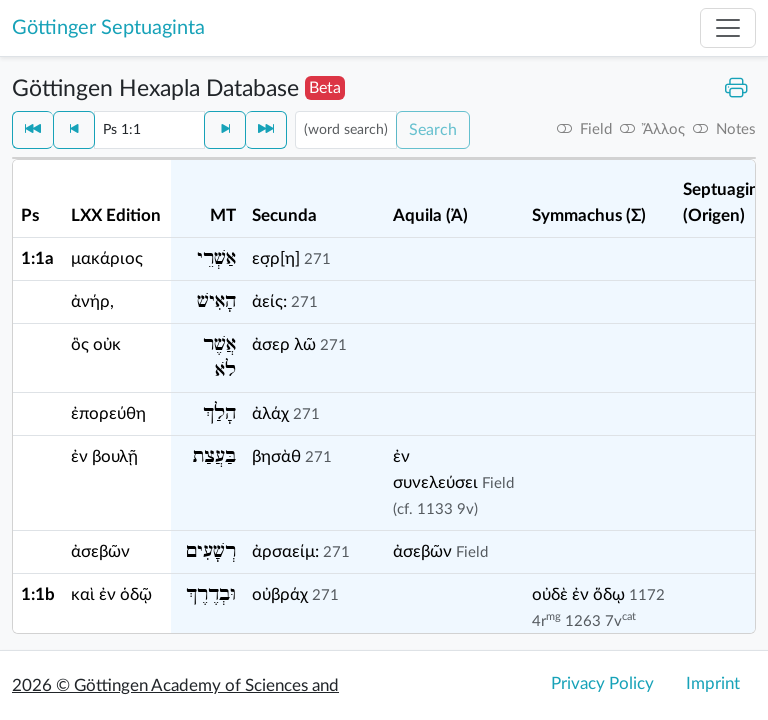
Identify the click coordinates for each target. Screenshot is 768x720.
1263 (583, 621)
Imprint (713, 683)
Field (498, 483)
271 (317, 259)
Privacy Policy (602, 683)
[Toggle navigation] (728, 28)
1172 (647, 595)
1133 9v (445, 509)
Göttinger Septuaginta (108, 28)
